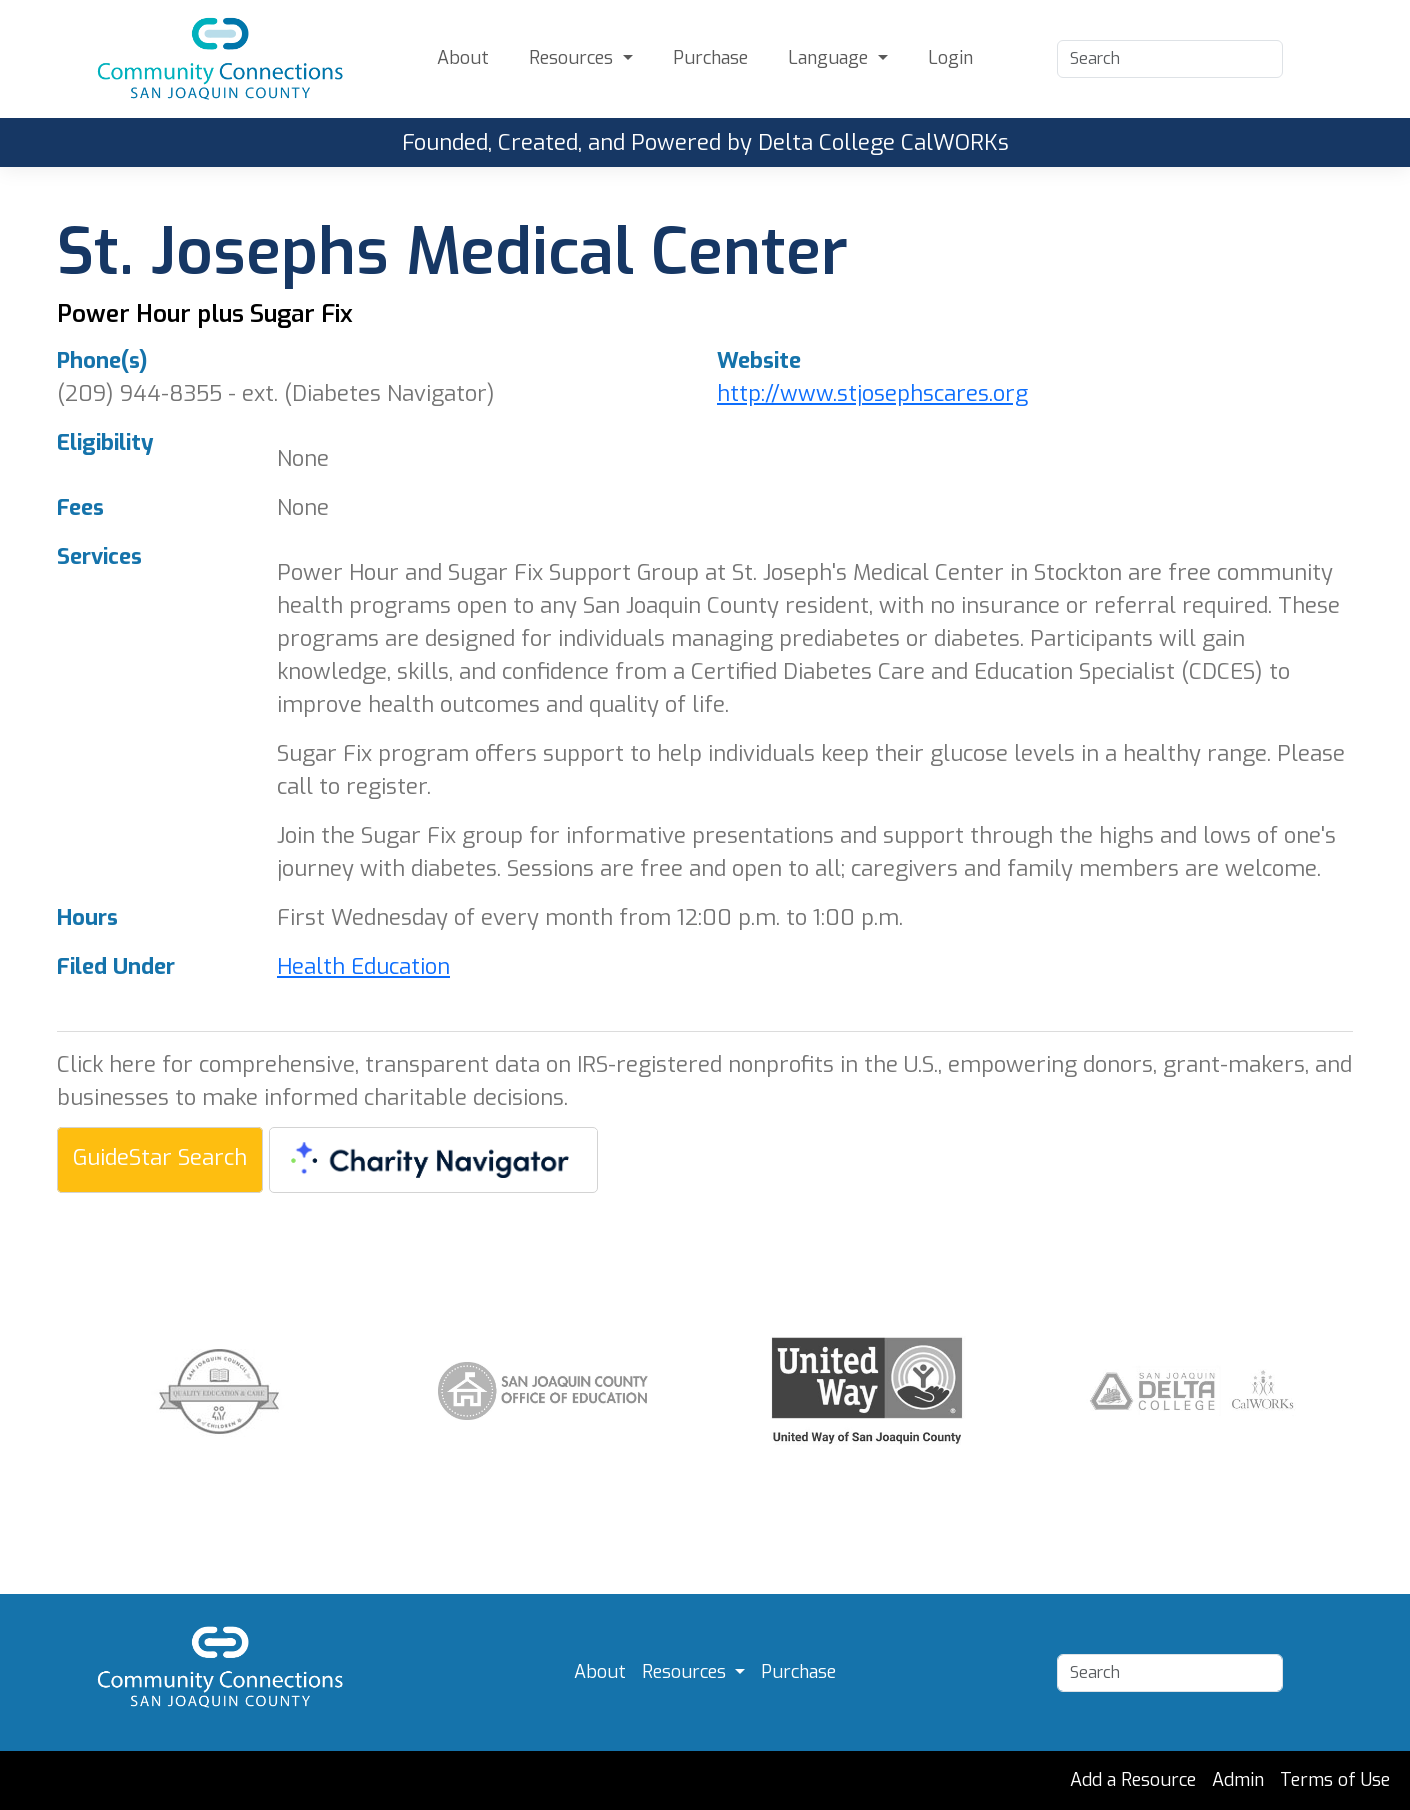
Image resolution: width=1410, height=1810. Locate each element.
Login (950, 58)
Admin (1238, 1780)
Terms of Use (1335, 1780)
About (463, 58)
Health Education (363, 966)
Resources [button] (573, 58)
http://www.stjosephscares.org (872, 393)
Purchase (710, 58)
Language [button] (830, 58)
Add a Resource (1133, 1780)
